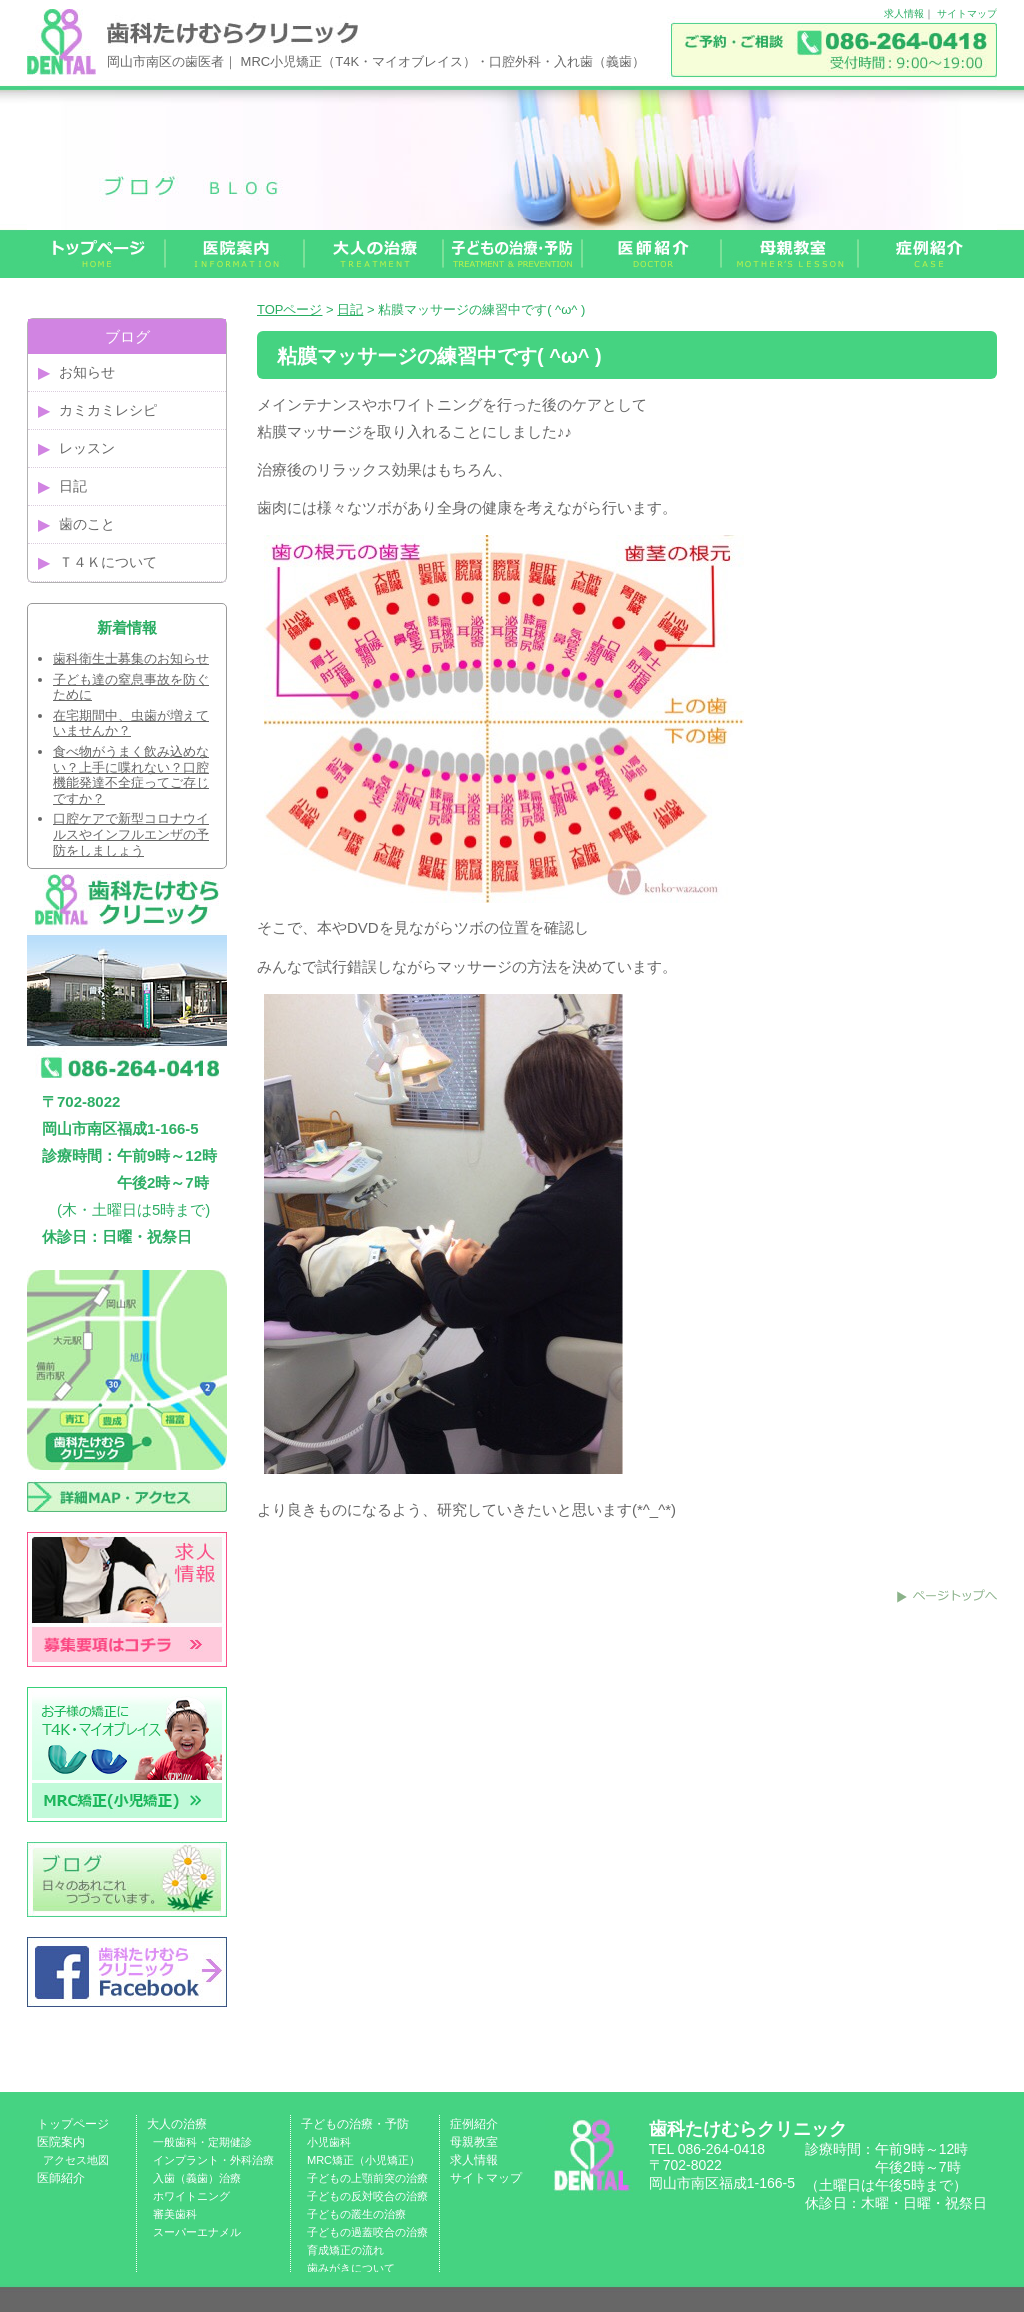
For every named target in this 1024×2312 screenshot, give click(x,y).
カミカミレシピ (108, 410)
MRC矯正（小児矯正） (363, 2160)
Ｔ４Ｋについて (108, 562)
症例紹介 (474, 2124)
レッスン (87, 448)
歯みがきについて (351, 2268)
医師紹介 (61, 2178)
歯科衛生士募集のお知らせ (131, 658)
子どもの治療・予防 (355, 2124)
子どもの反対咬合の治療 (367, 2196)
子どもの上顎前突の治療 (367, 2178)
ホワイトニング (191, 2196)
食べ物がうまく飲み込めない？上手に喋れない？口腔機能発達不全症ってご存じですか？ (131, 775)
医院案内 (61, 2142)
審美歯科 (175, 2214)
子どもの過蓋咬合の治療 (367, 2232)
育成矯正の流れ (345, 2250)
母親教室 (474, 2142)
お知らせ (87, 372)
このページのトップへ (947, 1596)
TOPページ (290, 309)
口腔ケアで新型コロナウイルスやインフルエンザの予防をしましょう (131, 834)
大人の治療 (177, 2124)
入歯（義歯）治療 (197, 2178)
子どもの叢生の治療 (356, 2214)
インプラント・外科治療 (213, 2160)
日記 (350, 309)
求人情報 (904, 13)
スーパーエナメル (197, 2232)
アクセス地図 (76, 2160)
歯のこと (87, 524)
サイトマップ (967, 13)
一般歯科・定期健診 (202, 2142)
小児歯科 (329, 2142)
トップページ (73, 2124)
